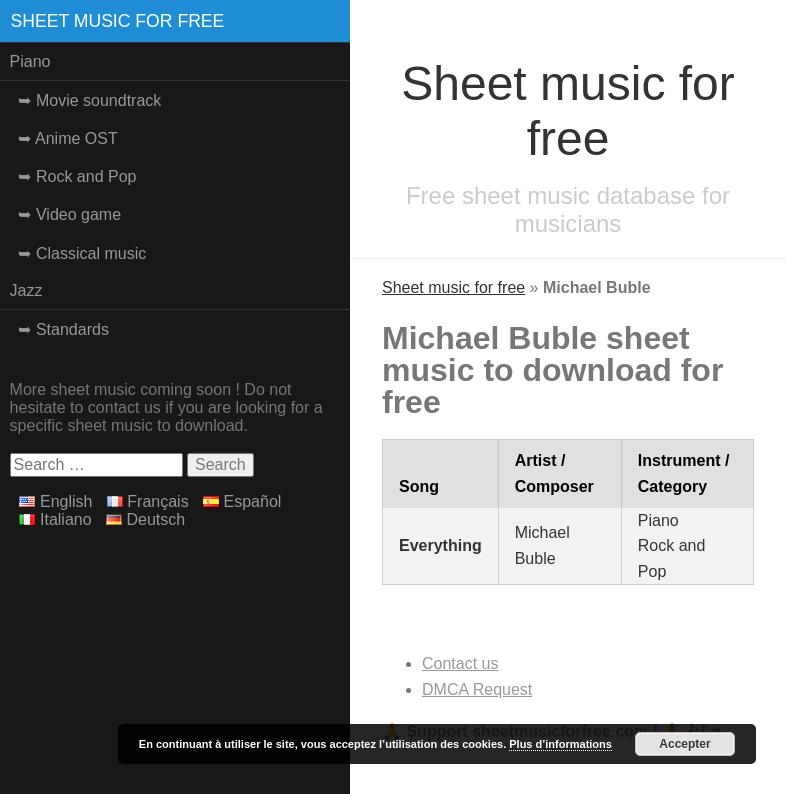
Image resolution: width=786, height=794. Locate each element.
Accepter (684, 744)
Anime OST (76, 138)
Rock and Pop (86, 176)
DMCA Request (477, 689)
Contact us (460, 663)
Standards (72, 329)
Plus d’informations (560, 744)
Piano (30, 61)
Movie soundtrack (98, 100)
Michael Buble (542, 545)
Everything (440, 545)
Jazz (26, 290)
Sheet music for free (118, 21)
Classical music (91, 253)
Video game (78, 214)
